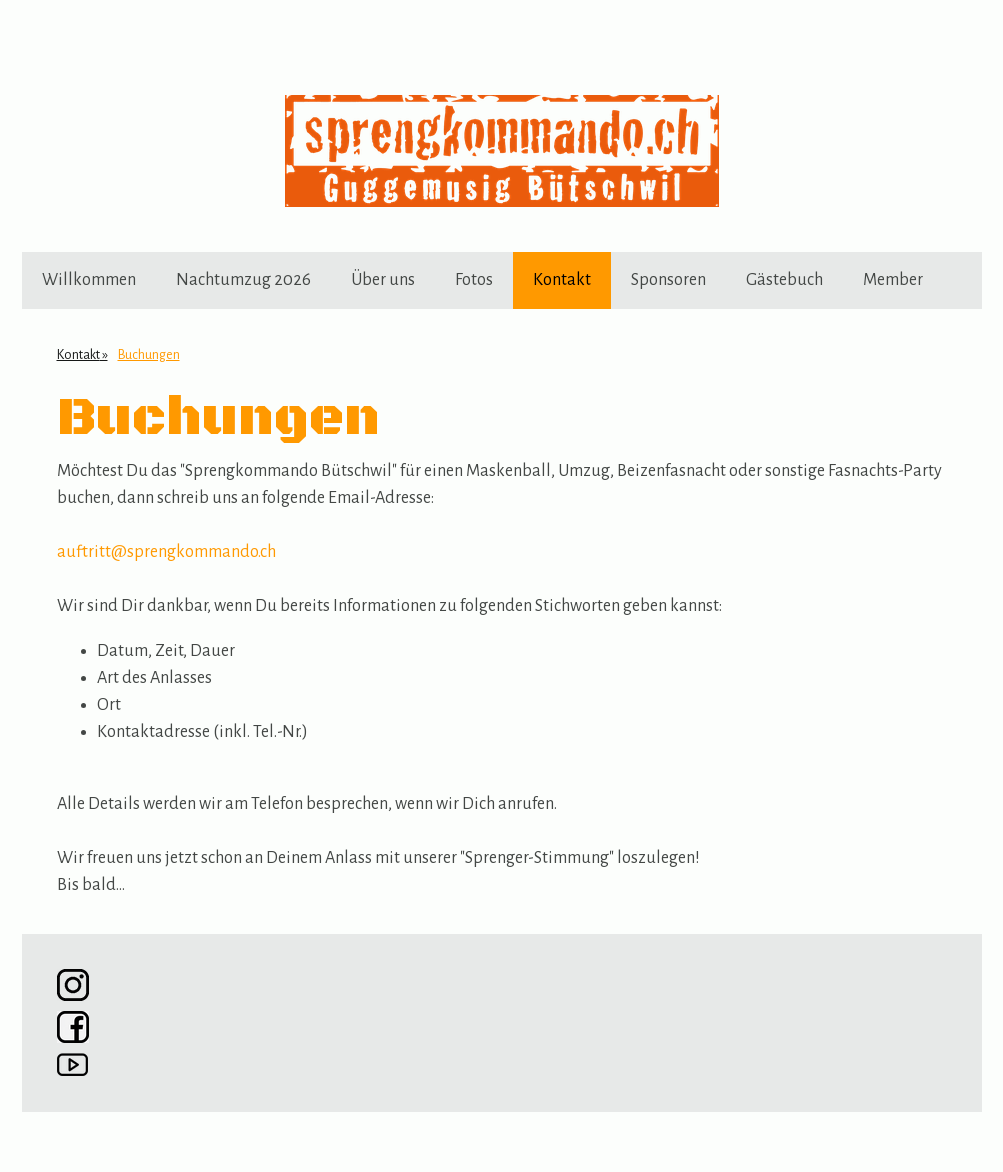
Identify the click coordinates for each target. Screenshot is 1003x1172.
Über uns (383, 280)
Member (893, 280)
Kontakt (562, 280)
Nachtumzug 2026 (243, 280)
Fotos (474, 280)
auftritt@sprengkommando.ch (166, 552)
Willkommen (89, 280)
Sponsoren (668, 280)
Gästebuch (784, 280)
